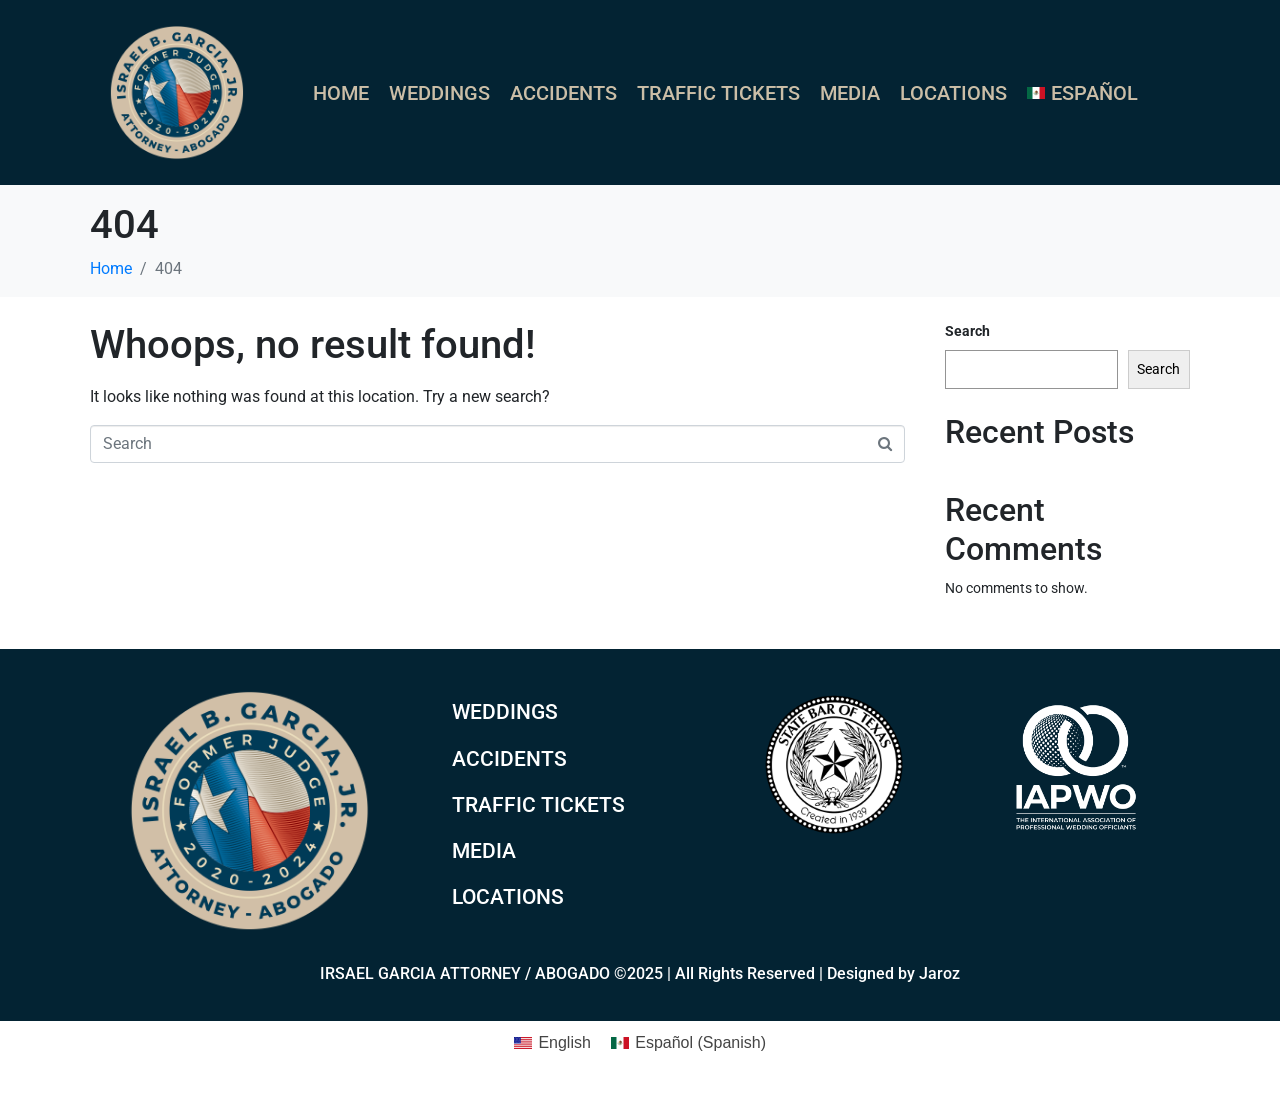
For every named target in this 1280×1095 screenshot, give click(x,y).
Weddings (439, 93)
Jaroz (939, 973)
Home (341, 93)
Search (967, 331)
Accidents (563, 93)
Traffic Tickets (718, 93)
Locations (953, 93)
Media (850, 93)
